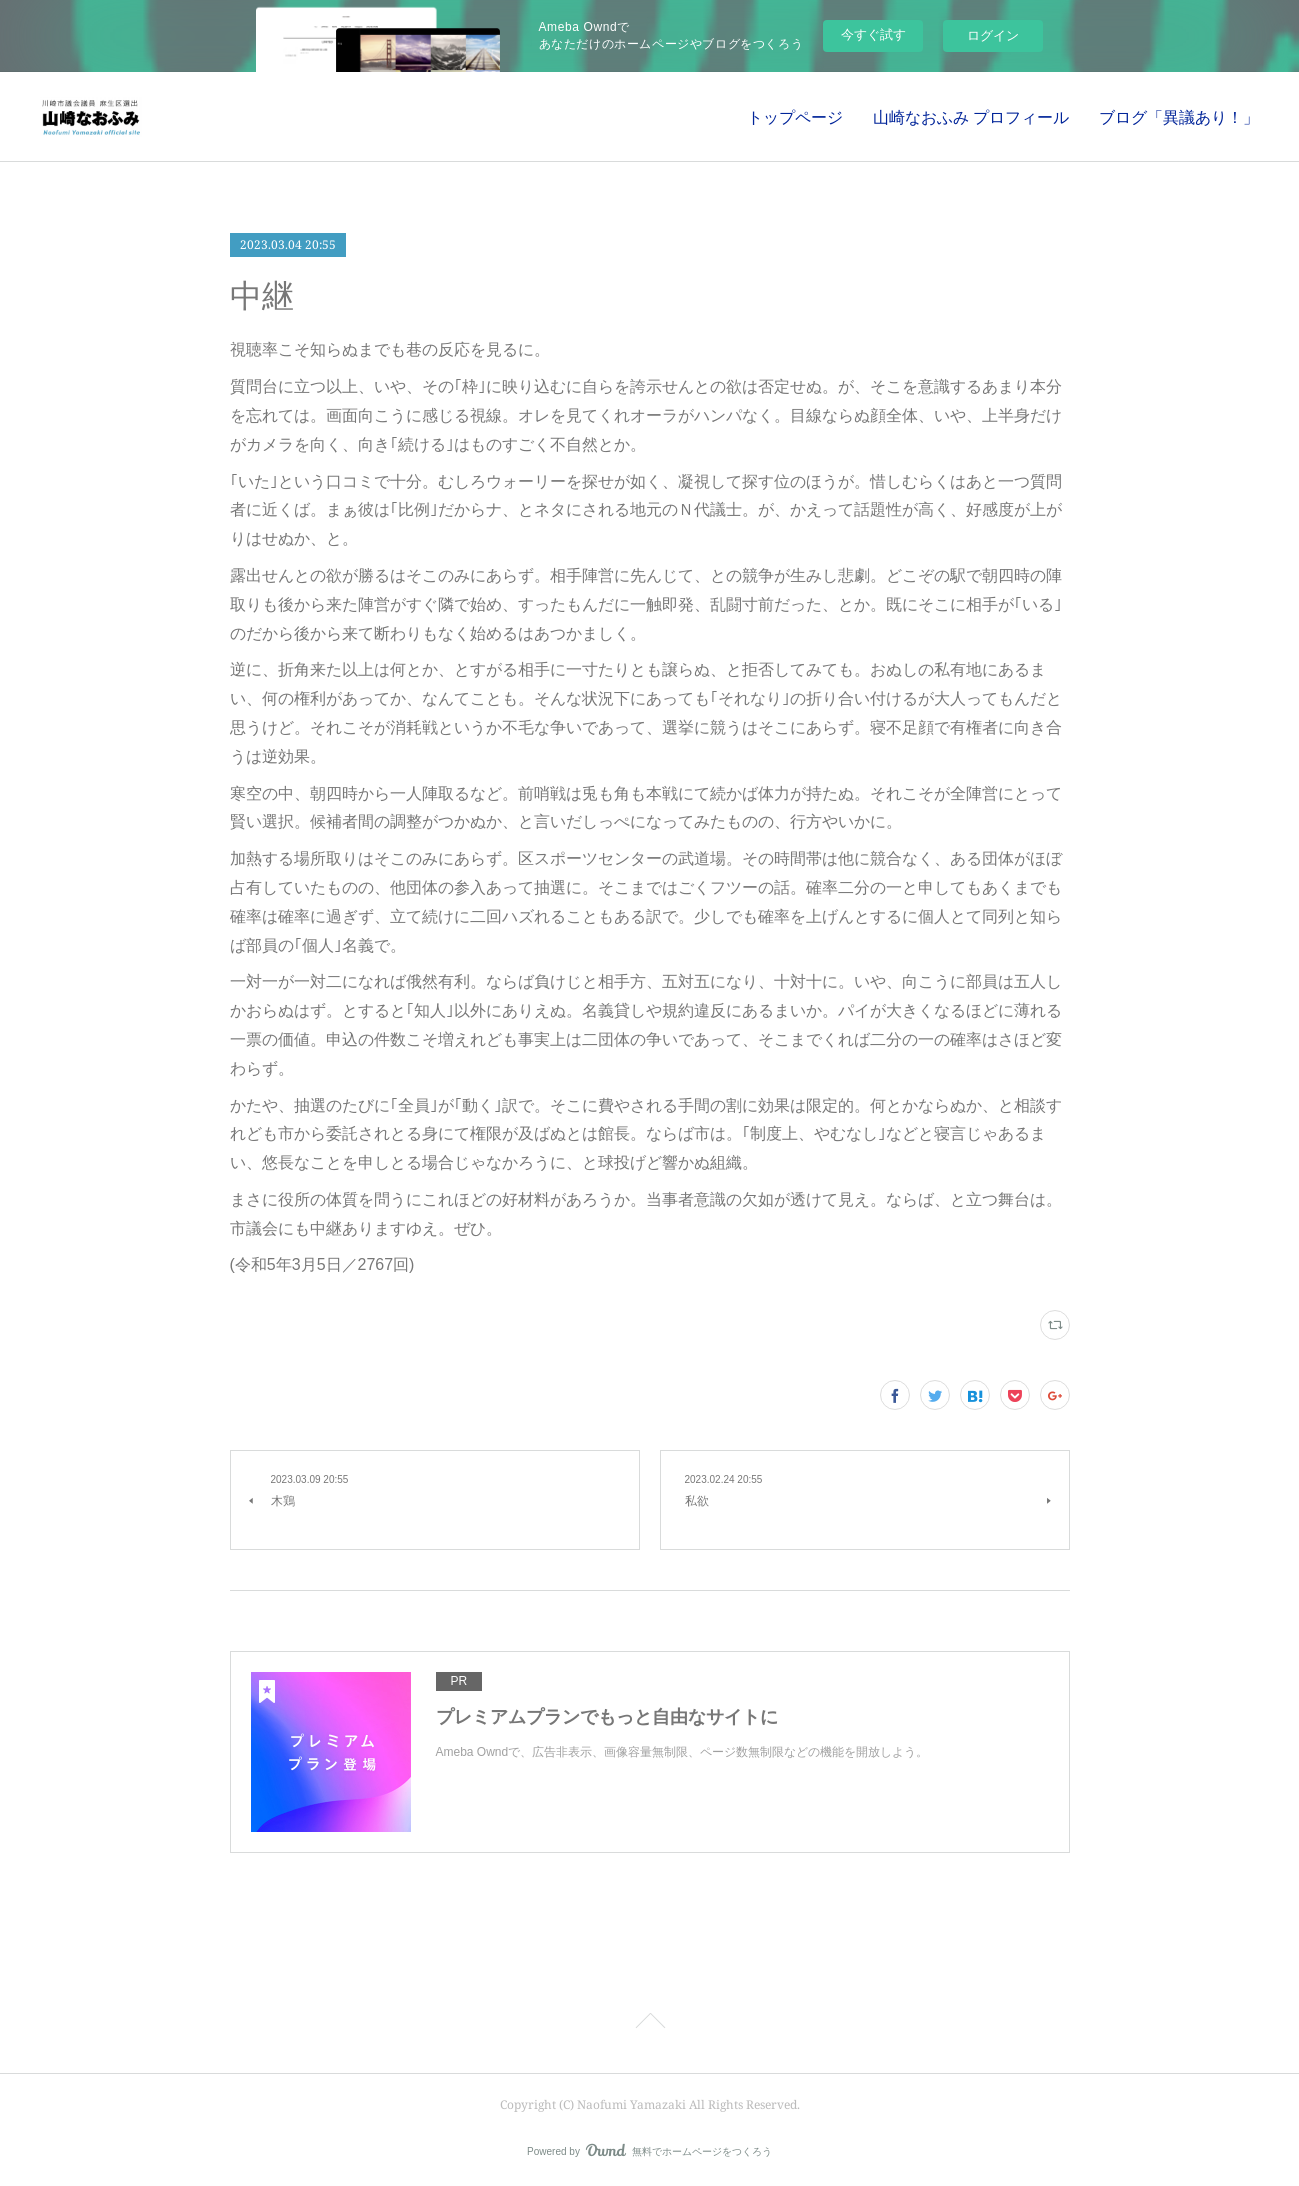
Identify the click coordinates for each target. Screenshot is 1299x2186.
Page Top (649, 2024)
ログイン (993, 35)
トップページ (795, 117)
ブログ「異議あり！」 (1179, 117)
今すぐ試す (873, 34)
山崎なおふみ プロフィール (971, 117)
